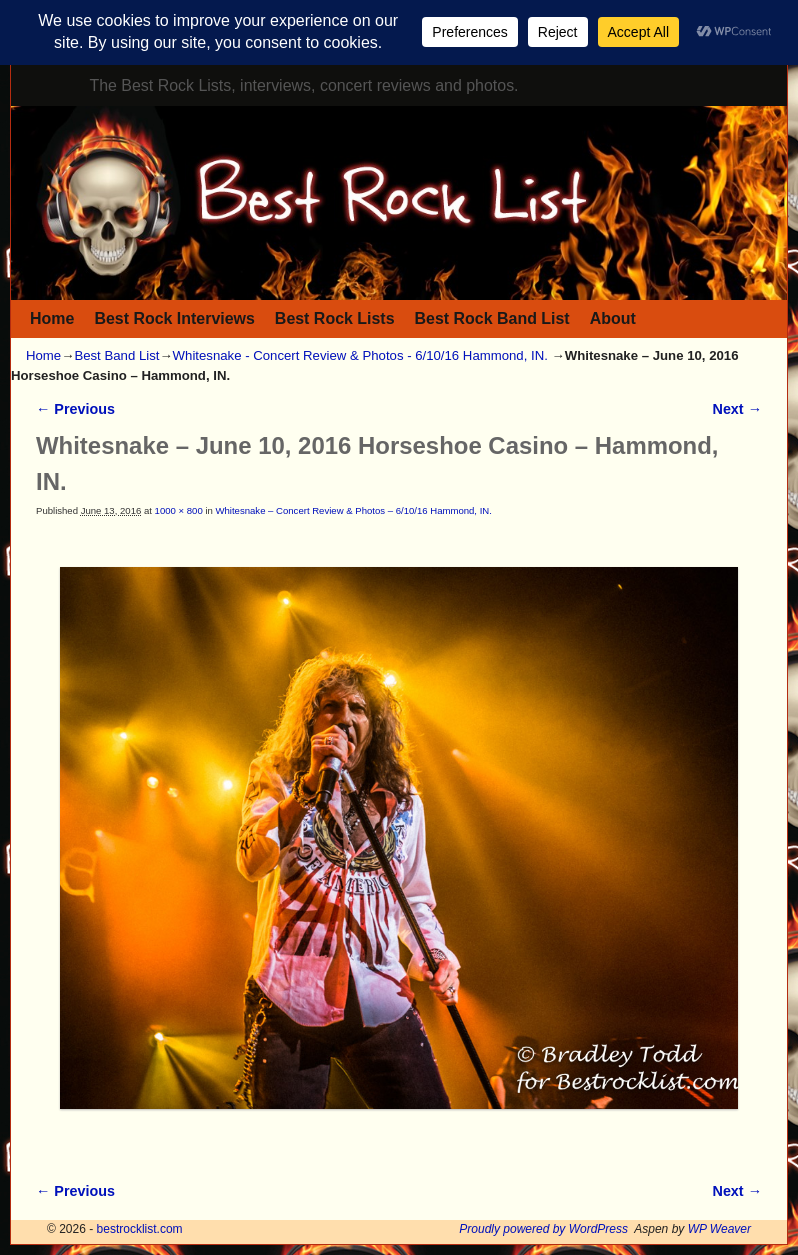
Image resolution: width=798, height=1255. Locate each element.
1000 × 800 (179, 510)
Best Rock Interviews (174, 318)
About (613, 318)
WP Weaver (719, 1229)
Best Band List (116, 355)
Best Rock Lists (335, 318)
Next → (737, 409)
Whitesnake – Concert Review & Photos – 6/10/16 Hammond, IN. (353, 510)
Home (52, 318)
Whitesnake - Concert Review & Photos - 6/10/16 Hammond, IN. (360, 355)
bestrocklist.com (140, 1229)
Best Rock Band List (492, 318)
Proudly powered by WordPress (543, 1229)
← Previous (75, 409)
